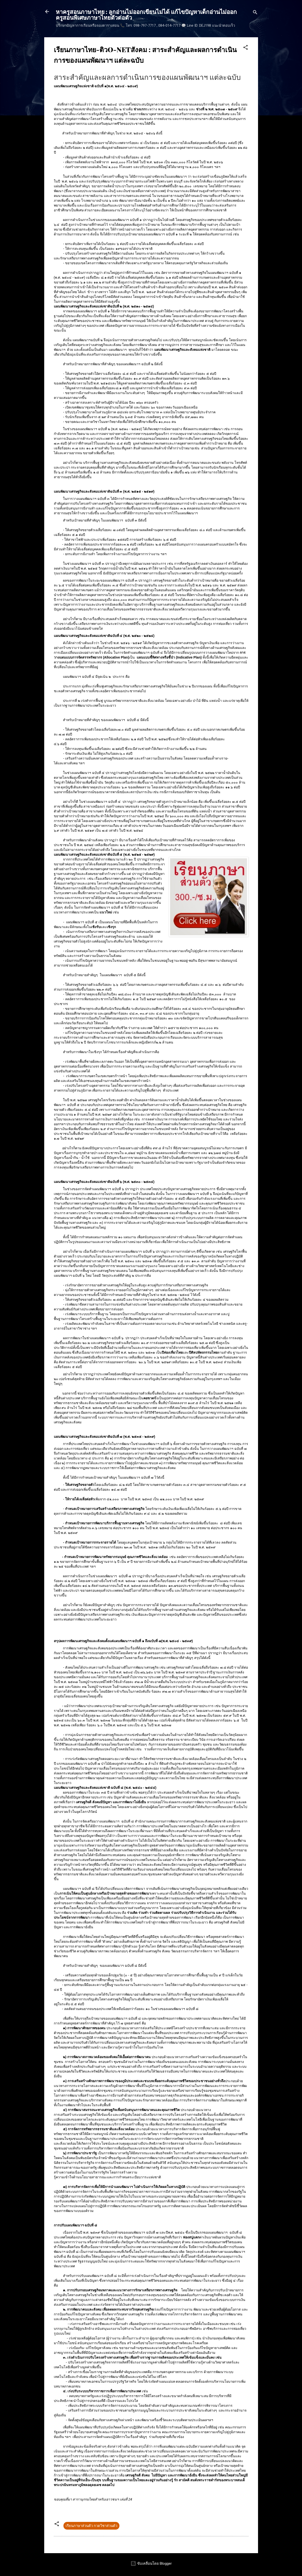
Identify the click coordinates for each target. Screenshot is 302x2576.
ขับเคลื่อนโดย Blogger (151, 2563)
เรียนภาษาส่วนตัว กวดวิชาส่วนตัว (91, 2526)
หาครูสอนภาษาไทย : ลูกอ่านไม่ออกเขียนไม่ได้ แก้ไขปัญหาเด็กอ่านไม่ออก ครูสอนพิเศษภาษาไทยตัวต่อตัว (146, 14)
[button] (245, 48)
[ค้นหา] (255, 13)
